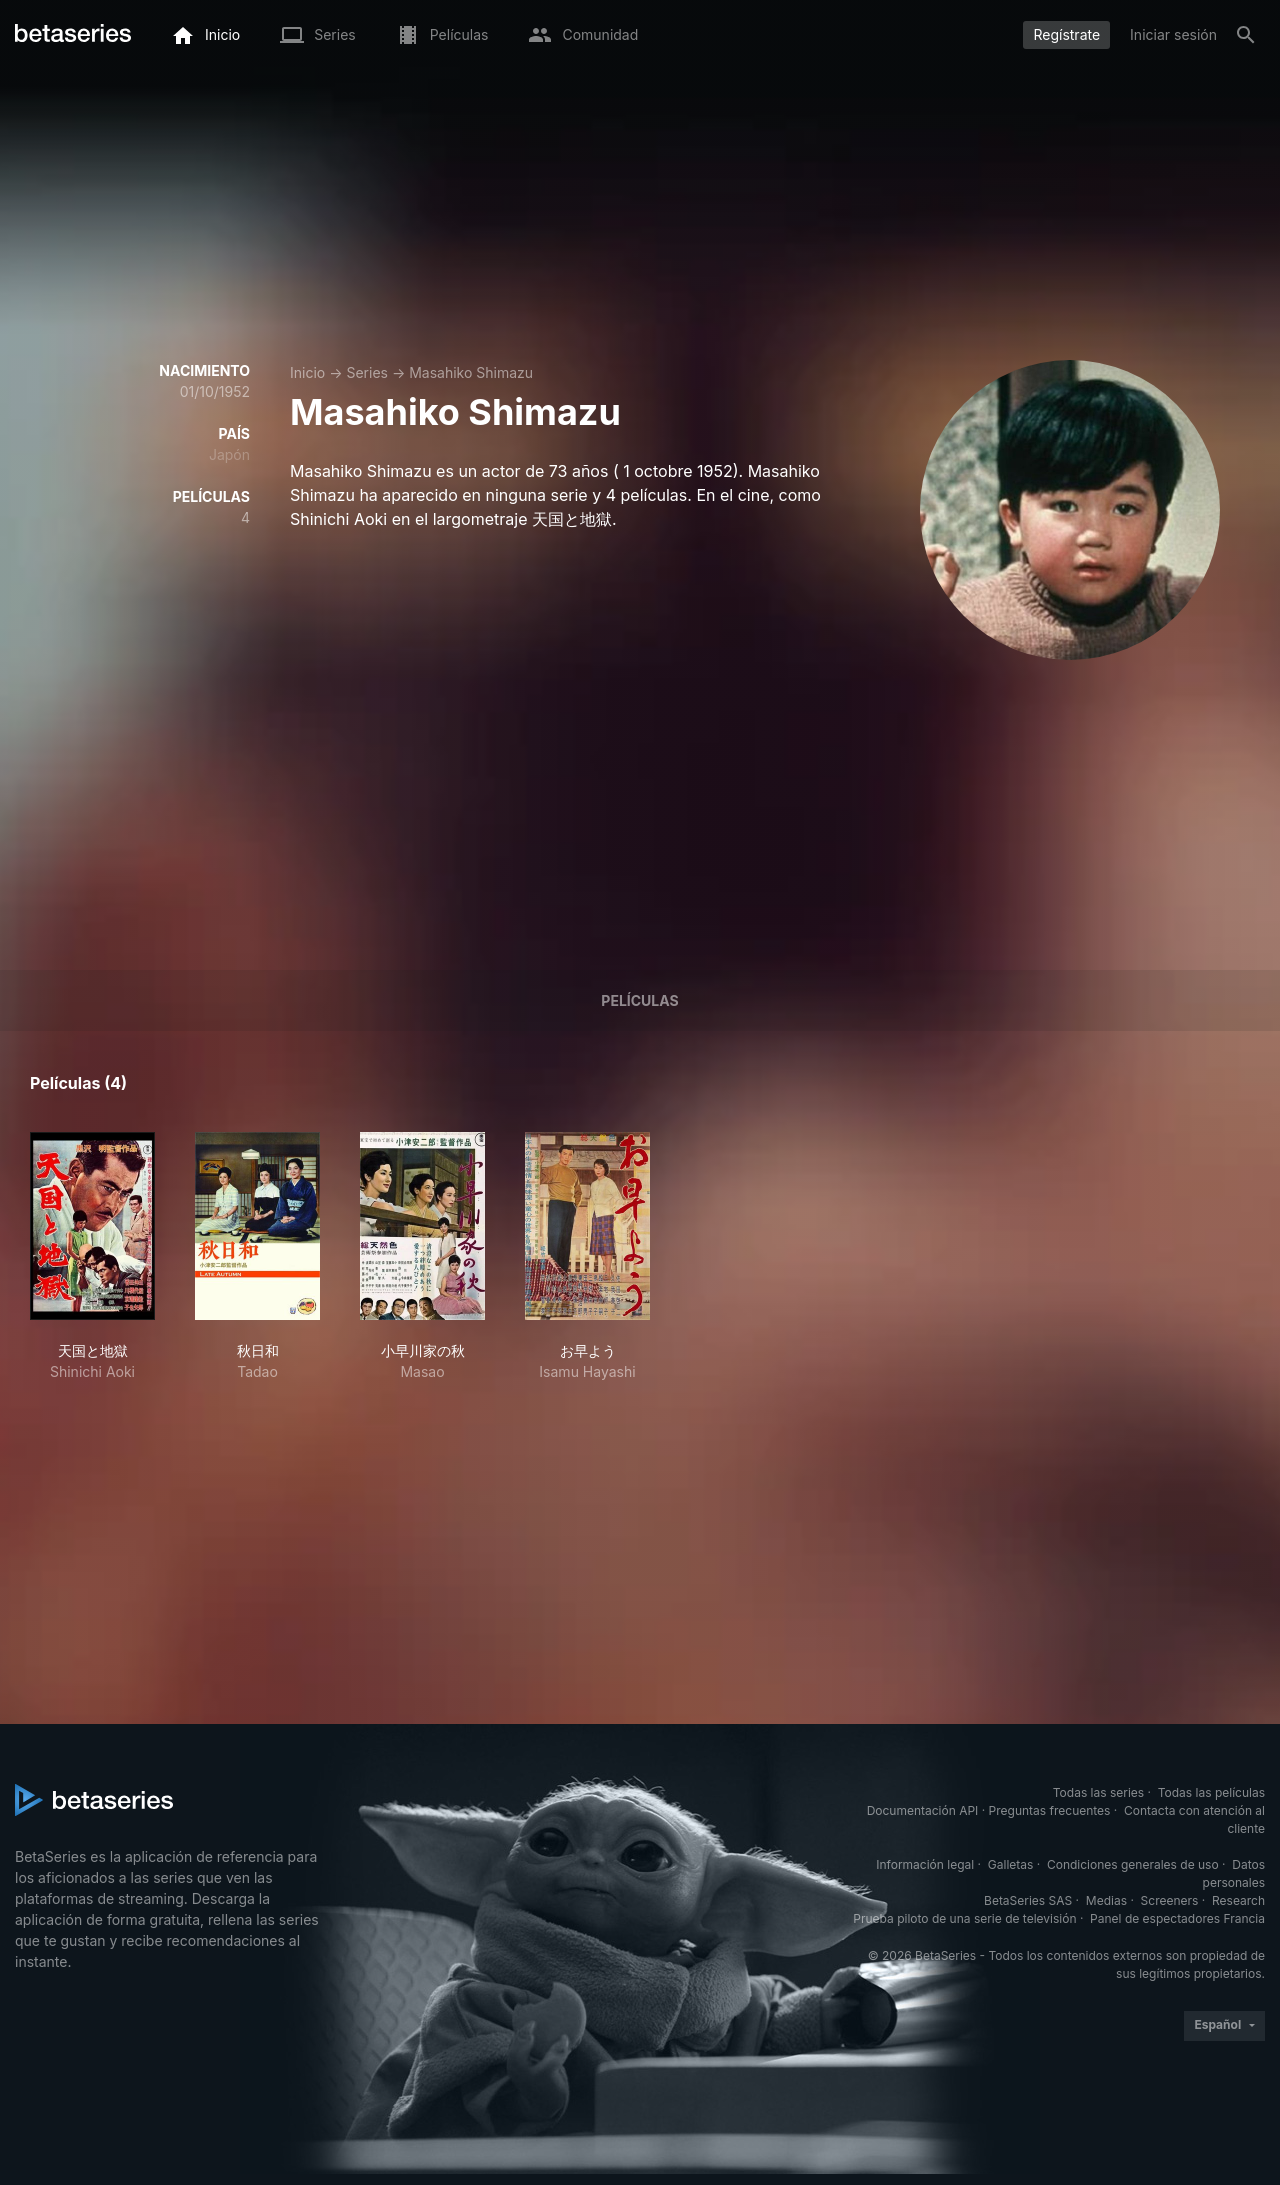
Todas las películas (1211, 1792)
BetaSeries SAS (1028, 1900)
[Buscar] (1246, 35)
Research (1238, 1900)
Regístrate (1066, 34)
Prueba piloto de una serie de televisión (964, 1918)
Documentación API (923, 1810)
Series (367, 372)
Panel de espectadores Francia (1177, 1918)
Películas (639, 1000)
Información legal (925, 1864)
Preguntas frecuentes (1050, 1810)
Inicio (307, 372)
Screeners (1170, 1900)
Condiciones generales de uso (1133, 1864)
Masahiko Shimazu (471, 372)
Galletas (1011, 1864)
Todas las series (1098, 1792)
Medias (1106, 1900)
